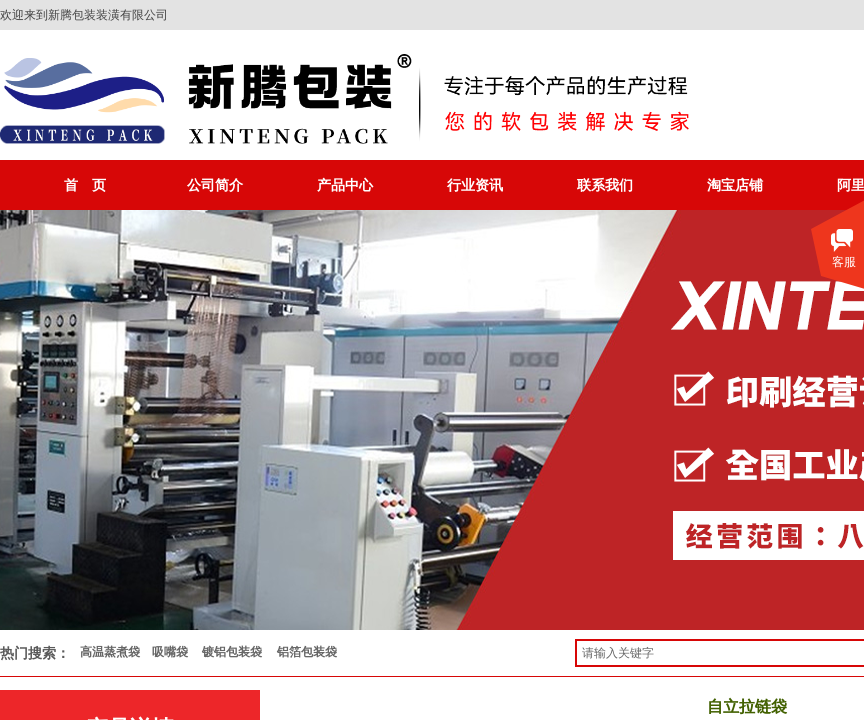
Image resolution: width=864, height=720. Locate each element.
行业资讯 (475, 185)
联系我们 (605, 185)
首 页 (85, 185)
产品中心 (345, 185)
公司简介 (215, 185)
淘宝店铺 (735, 185)
